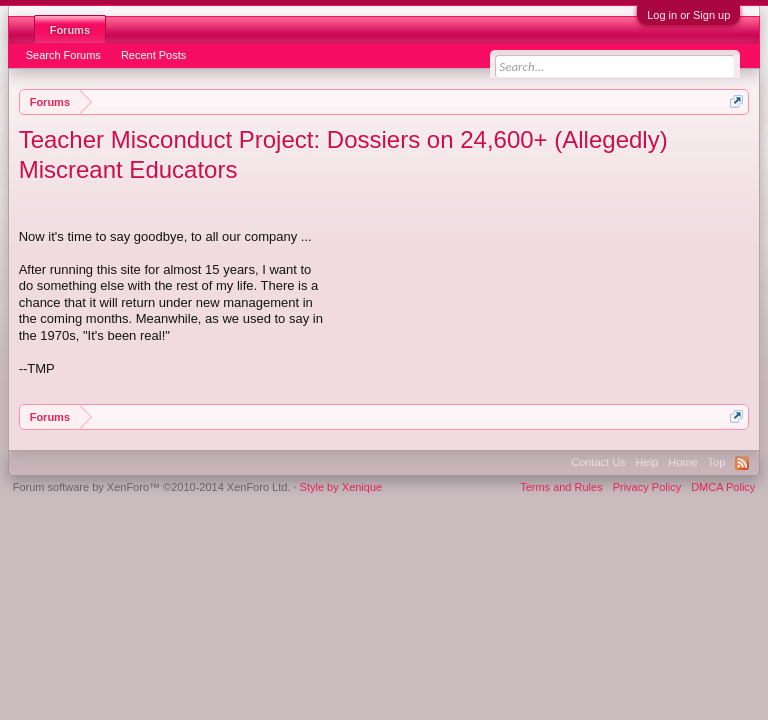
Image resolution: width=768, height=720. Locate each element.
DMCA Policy (723, 487)
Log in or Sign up (688, 15)
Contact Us (598, 462)
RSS (742, 463)
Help (647, 462)
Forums (70, 30)
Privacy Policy (647, 487)
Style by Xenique (341, 487)
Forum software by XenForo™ (152, 487)
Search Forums (63, 55)
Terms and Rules (561, 487)
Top (717, 462)
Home (682, 462)
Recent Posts (153, 55)
